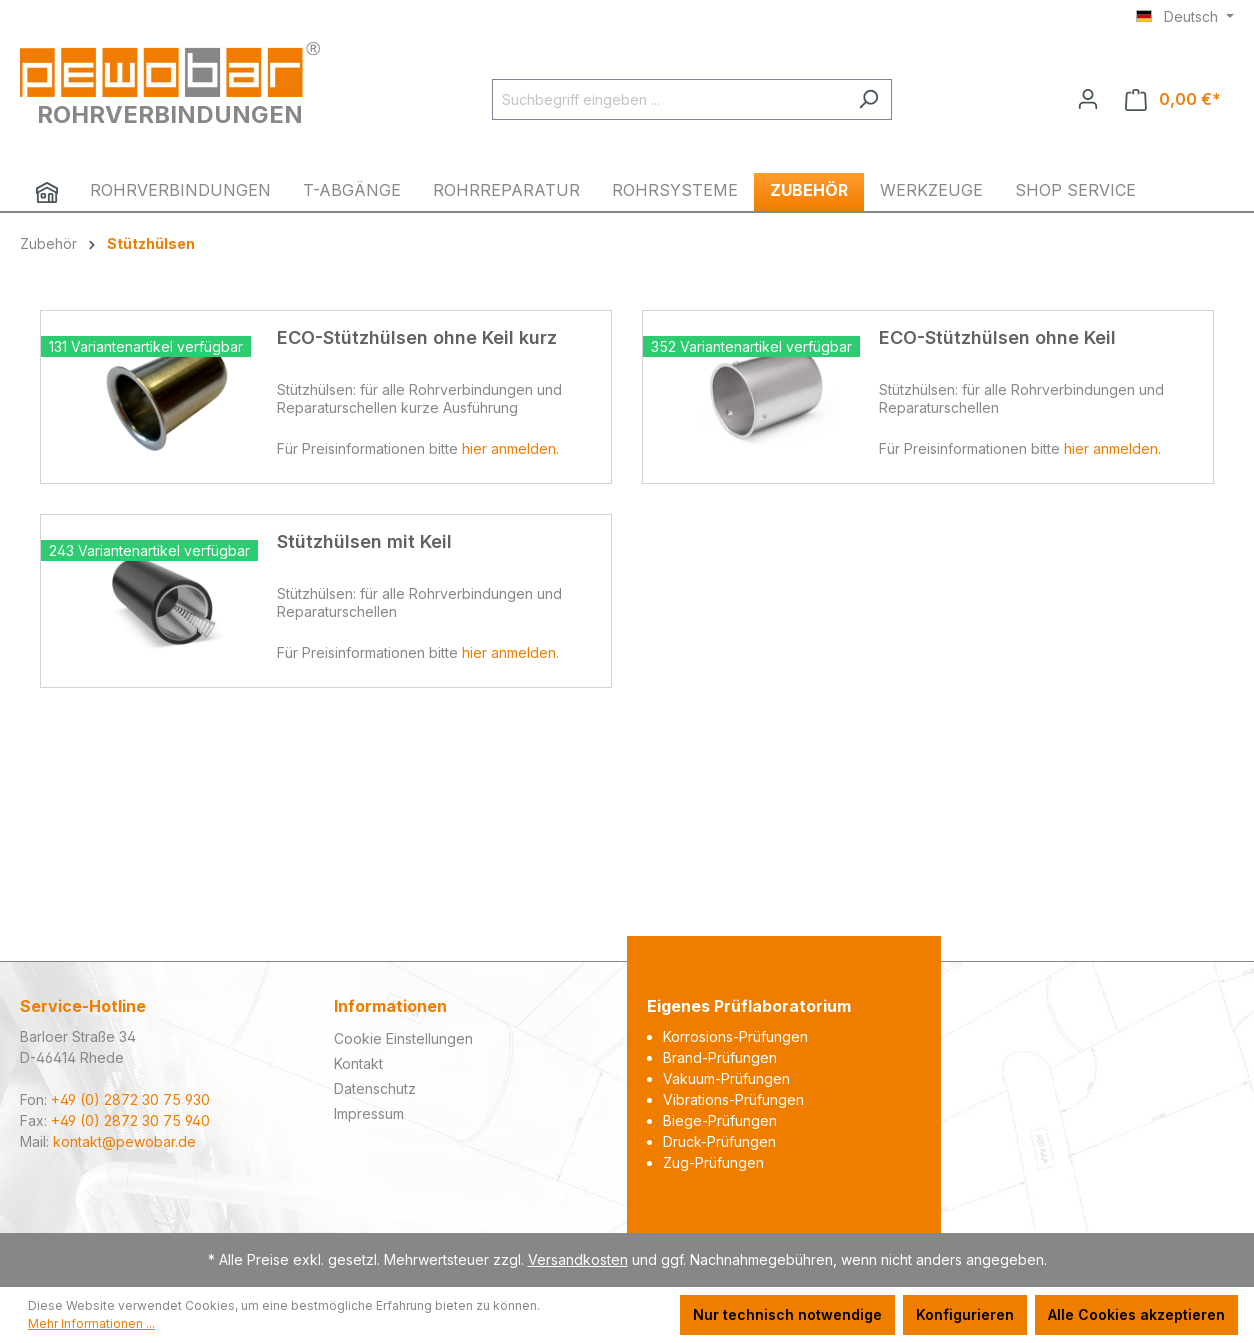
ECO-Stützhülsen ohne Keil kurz (417, 337)
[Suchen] (868, 99)
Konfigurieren (965, 1314)
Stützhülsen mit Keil (364, 541)
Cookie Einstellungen (403, 1038)
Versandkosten (578, 1259)
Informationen (390, 1006)
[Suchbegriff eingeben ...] (669, 99)
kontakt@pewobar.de (124, 1141)
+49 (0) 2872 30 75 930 (130, 1099)
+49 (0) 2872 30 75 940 (130, 1120)
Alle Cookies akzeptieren (1136, 1314)
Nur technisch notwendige (787, 1314)
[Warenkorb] (1173, 99)
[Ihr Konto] (1088, 99)
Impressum (369, 1113)
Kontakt (358, 1063)
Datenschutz (375, 1088)
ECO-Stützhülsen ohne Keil (997, 337)
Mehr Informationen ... (91, 1323)
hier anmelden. (510, 448)
